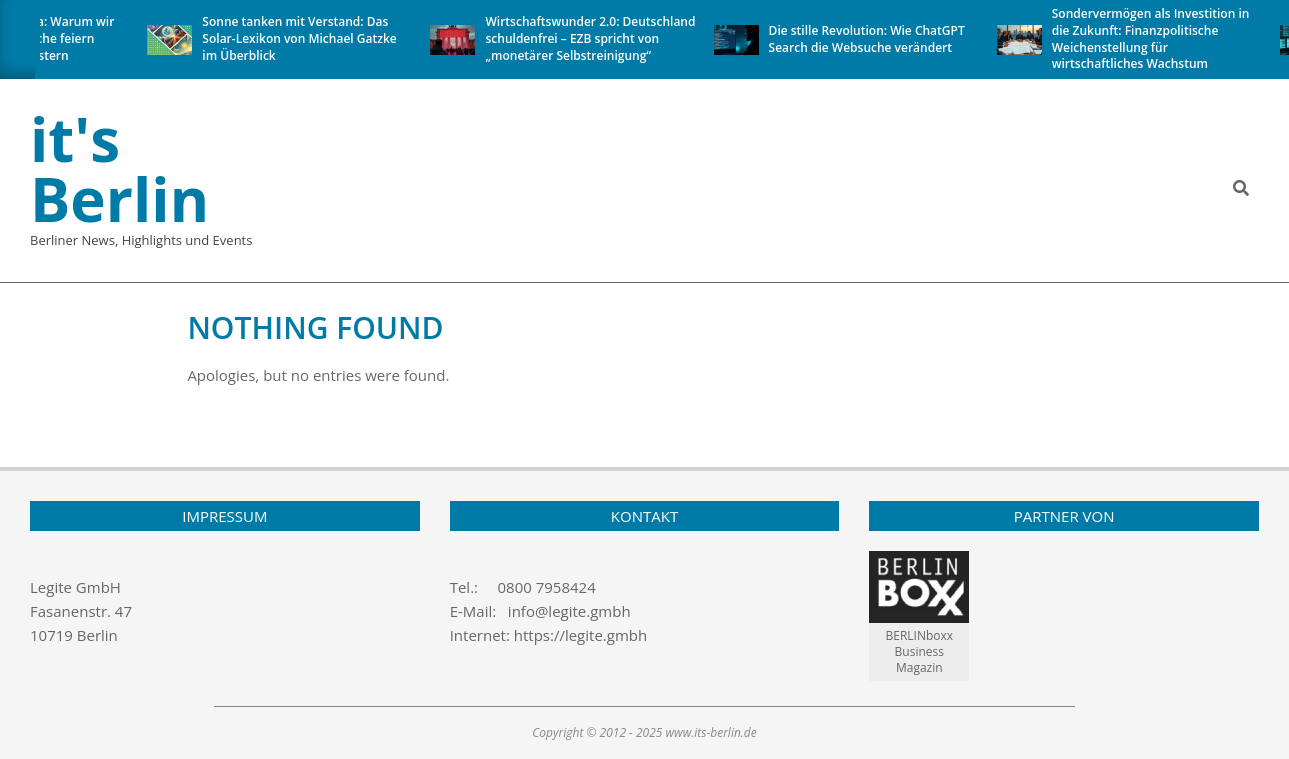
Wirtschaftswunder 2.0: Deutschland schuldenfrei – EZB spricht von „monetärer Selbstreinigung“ (593, 38)
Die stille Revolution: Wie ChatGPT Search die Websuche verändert (869, 39)
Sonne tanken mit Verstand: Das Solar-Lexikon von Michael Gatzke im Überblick (302, 38)
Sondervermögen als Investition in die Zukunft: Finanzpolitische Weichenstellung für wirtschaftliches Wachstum (1153, 38)
